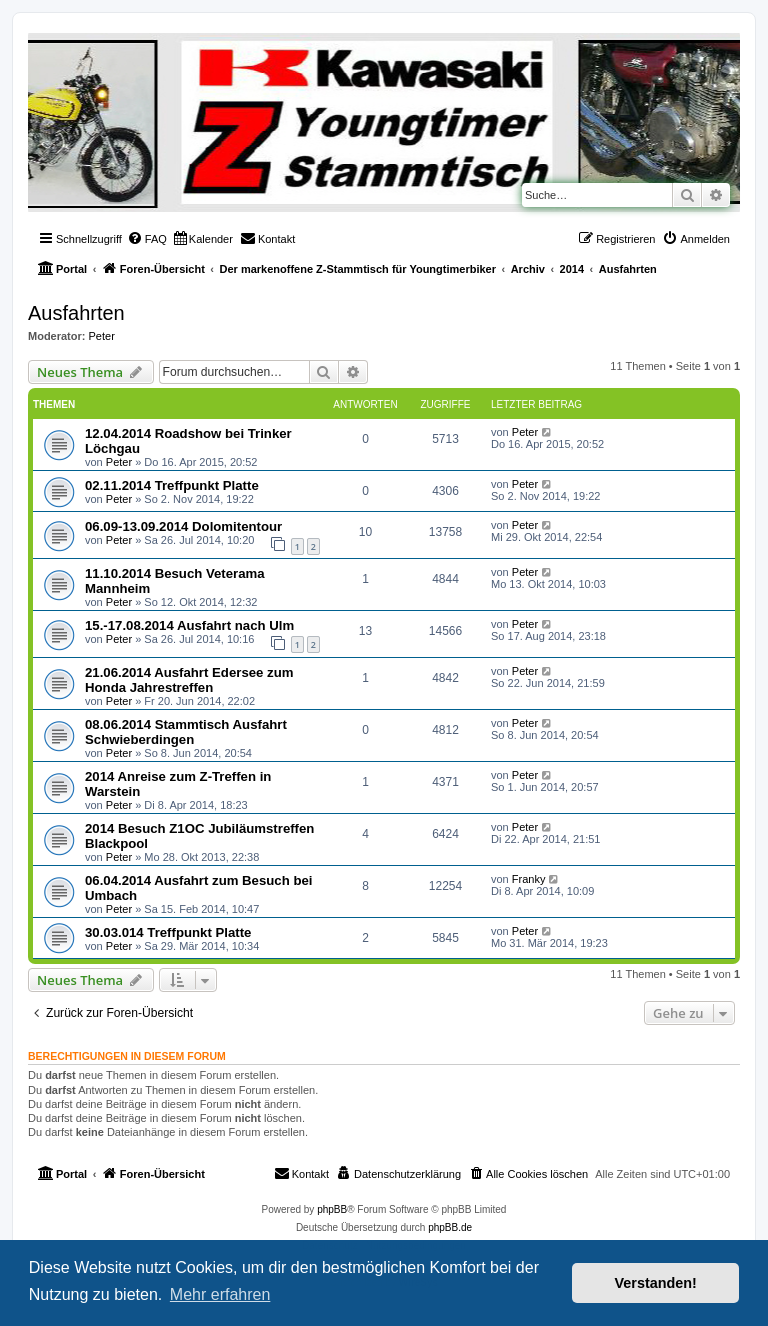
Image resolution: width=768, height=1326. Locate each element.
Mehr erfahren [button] (220, 1294)
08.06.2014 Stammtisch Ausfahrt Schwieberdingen (186, 732)
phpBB (332, 1209)
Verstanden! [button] (656, 1283)
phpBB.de (450, 1227)
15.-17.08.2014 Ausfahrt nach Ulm (189, 625)
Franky (529, 879)
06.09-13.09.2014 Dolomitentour (183, 526)
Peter (102, 336)
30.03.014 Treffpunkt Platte (168, 932)
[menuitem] (147, 239)
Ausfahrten (76, 313)
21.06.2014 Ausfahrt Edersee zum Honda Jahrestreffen (189, 680)
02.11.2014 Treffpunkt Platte (172, 485)
